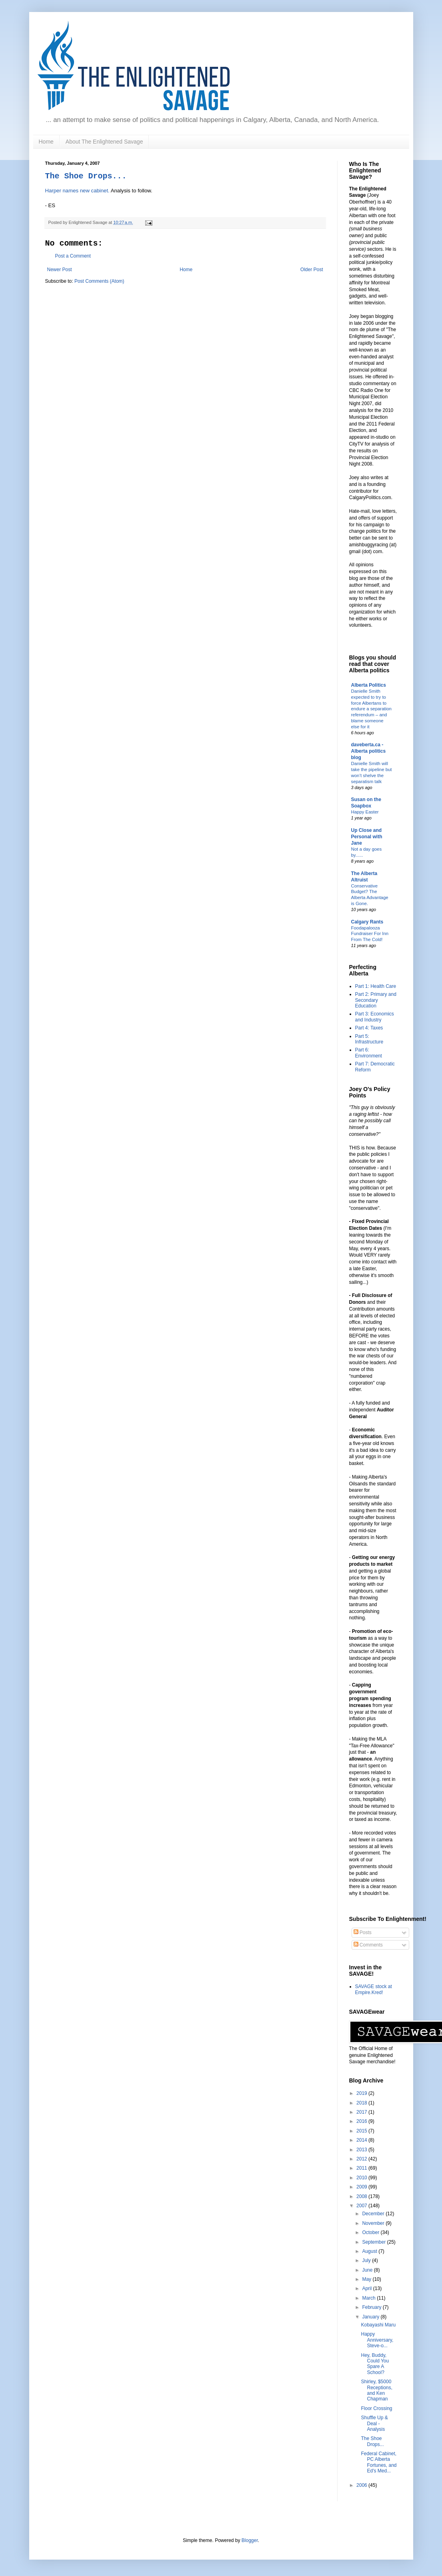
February (372, 2307)
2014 (362, 2140)
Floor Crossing (376, 2408)
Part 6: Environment (368, 1052)
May (367, 2279)
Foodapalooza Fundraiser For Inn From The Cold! (370, 933)
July (367, 2260)
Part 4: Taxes (369, 1028)
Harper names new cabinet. (77, 191)
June (368, 2270)
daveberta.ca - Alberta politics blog (368, 751)
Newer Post (59, 269)
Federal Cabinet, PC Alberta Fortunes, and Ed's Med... (378, 2462)
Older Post (311, 269)
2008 (362, 2196)
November (374, 2223)
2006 (362, 2485)
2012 (362, 2159)
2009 (362, 2187)
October (371, 2232)
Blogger (250, 2540)
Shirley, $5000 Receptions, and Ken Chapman (376, 2390)
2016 (362, 2121)
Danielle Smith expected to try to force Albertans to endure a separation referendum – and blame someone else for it (371, 709)
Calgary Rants (367, 922)
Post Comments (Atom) (99, 281)
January (371, 2317)
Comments (368, 1945)
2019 (362, 2093)
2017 (362, 2112)
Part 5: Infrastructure (369, 1039)
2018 (362, 2103)
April (367, 2288)
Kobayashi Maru (378, 2325)
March (369, 2298)
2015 (362, 2131)
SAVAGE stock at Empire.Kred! (373, 1989)
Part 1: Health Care (375, 986)
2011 (362, 2168)
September (374, 2242)
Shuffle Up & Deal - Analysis (374, 2423)
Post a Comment (73, 256)
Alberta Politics (368, 685)
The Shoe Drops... (86, 176)
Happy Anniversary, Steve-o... (377, 2339)
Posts (363, 1932)
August (370, 2251)
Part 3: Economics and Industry (374, 1016)
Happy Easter (365, 811)
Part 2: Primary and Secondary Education (375, 1000)
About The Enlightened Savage (104, 141)
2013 (362, 2149)
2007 (362, 2205)
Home (46, 141)
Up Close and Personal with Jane (366, 836)
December (374, 2213)
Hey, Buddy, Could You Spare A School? (375, 2363)
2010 (362, 2177)
